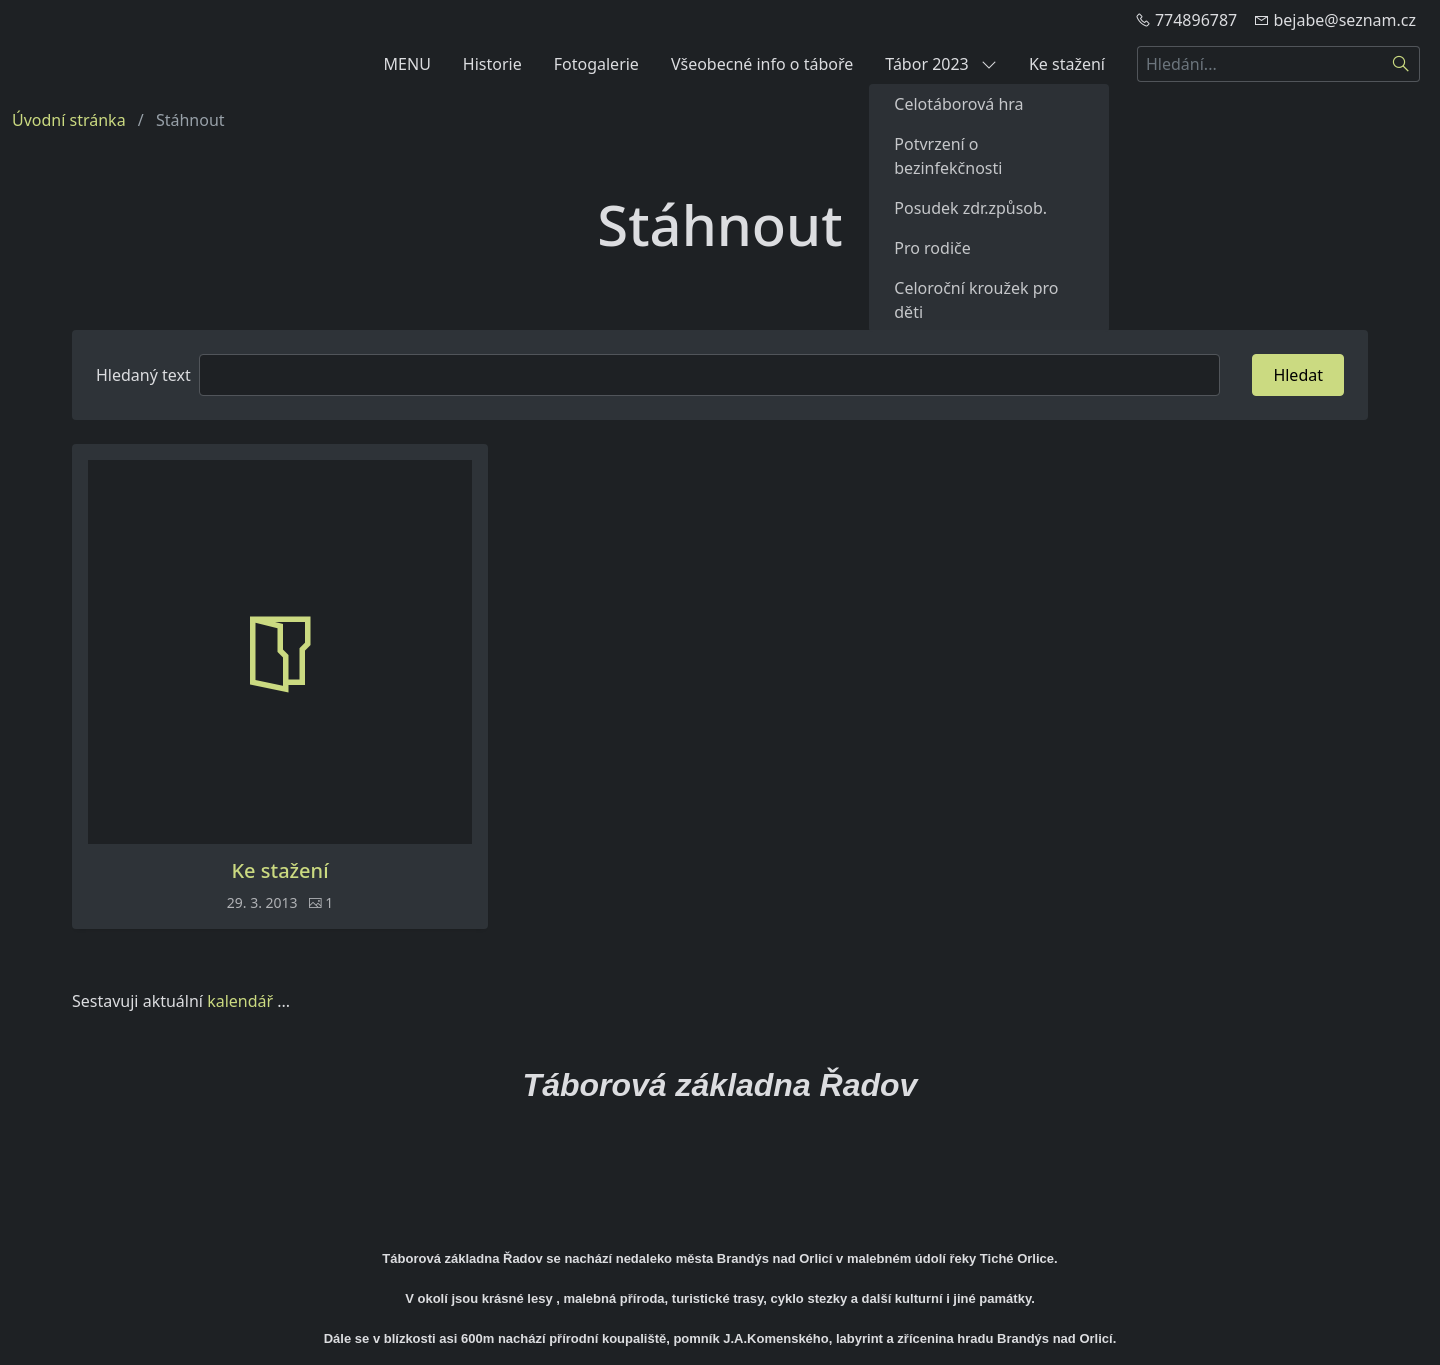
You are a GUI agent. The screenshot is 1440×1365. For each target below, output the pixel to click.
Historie (492, 64)
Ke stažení (1067, 64)
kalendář (240, 1001)
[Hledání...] (1260, 64)
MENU (407, 64)
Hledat (1298, 375)
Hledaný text (143, 375)
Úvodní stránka (69, 120)
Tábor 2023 (941, 64)
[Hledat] (1401, 64)
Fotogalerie (596, 64)
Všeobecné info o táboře (762, 64)
